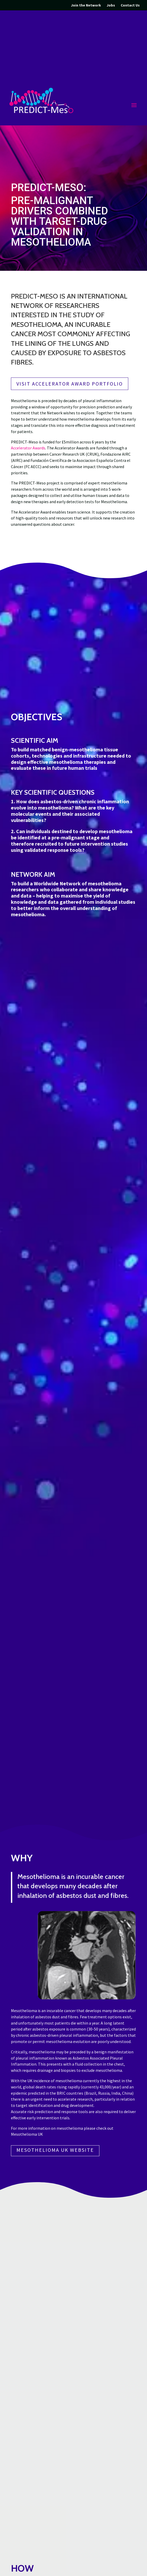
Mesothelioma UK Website (55, 2150)
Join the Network (86, 5)
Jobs (111, 5)
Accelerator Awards (28, 447)
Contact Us (130, 5)
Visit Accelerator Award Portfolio (69, 383)
